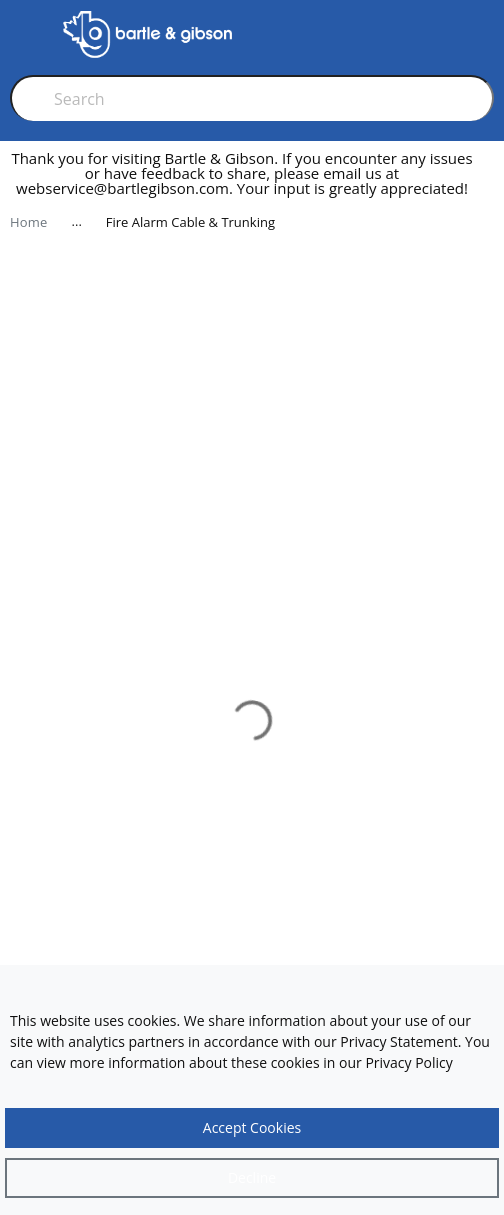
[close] (488, 182)
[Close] (252, 1178)
